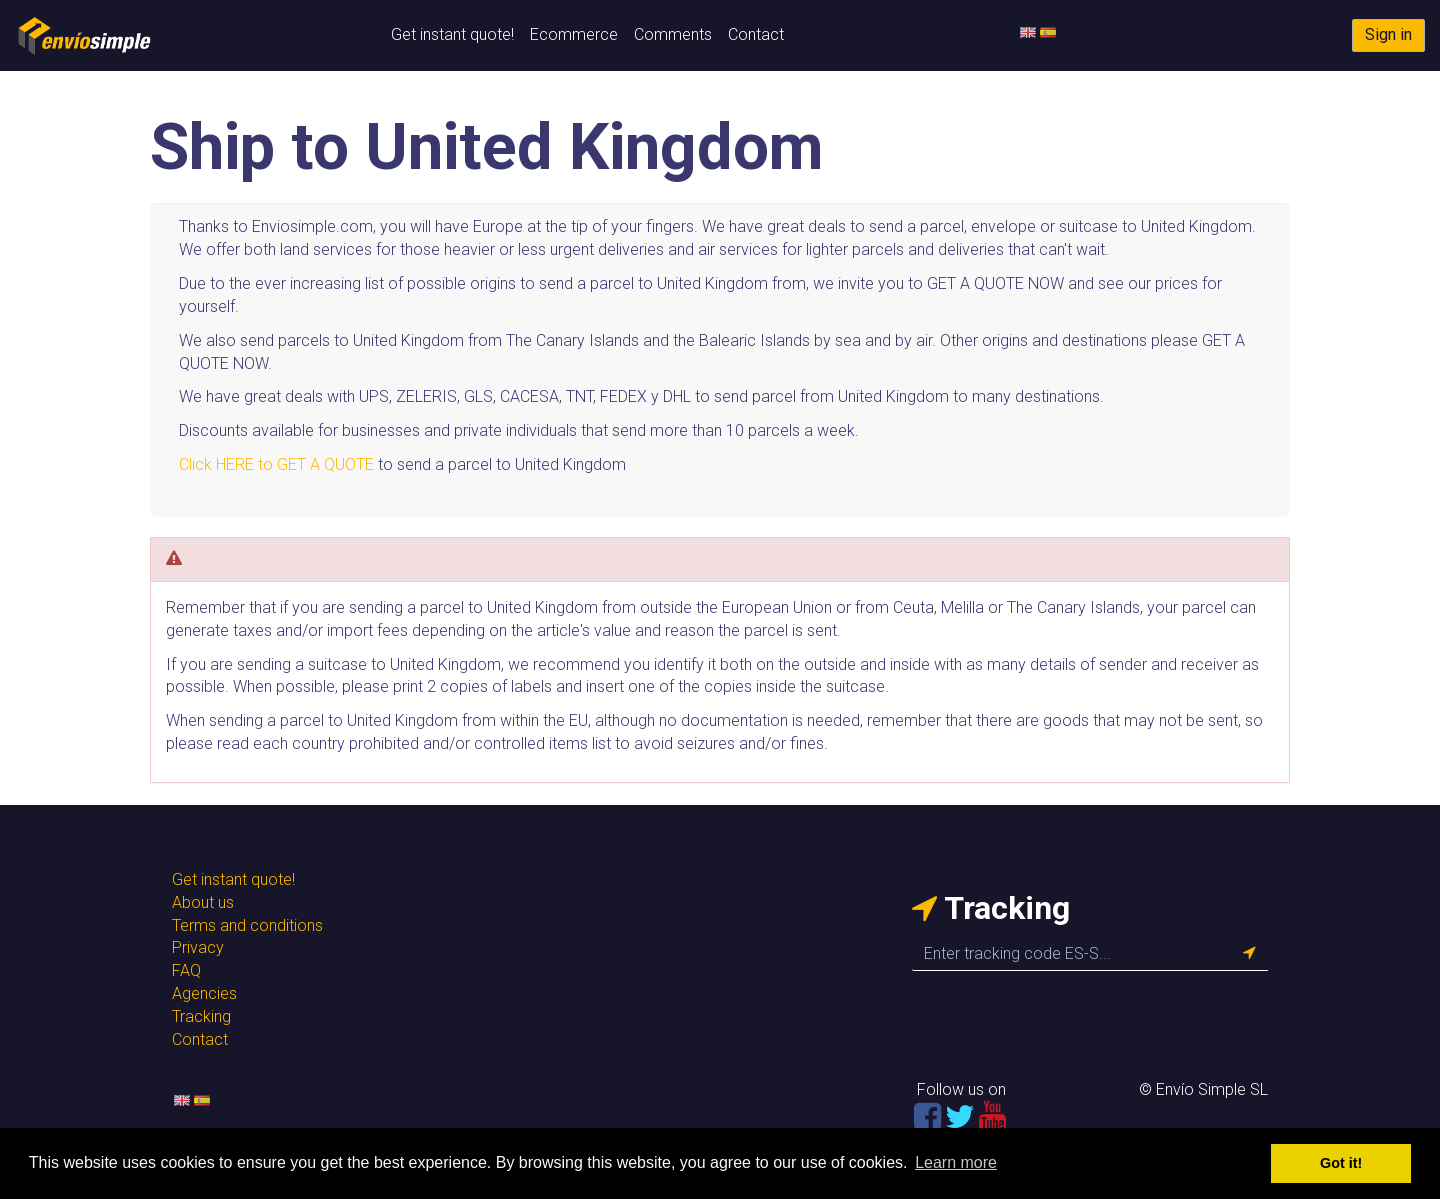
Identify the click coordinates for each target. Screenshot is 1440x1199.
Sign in (1388, 34)
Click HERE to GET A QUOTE (276, 464)
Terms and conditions (247, 925)
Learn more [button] (956, 1162)
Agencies (204, 993)
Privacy (198, 947)
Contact (756, 34)
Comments (673, 34)
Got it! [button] (1341, 1163)
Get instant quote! (452, 34)
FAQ (186, 970)
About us (203, 902)
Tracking (201, 1016)
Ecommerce (574, 34)
